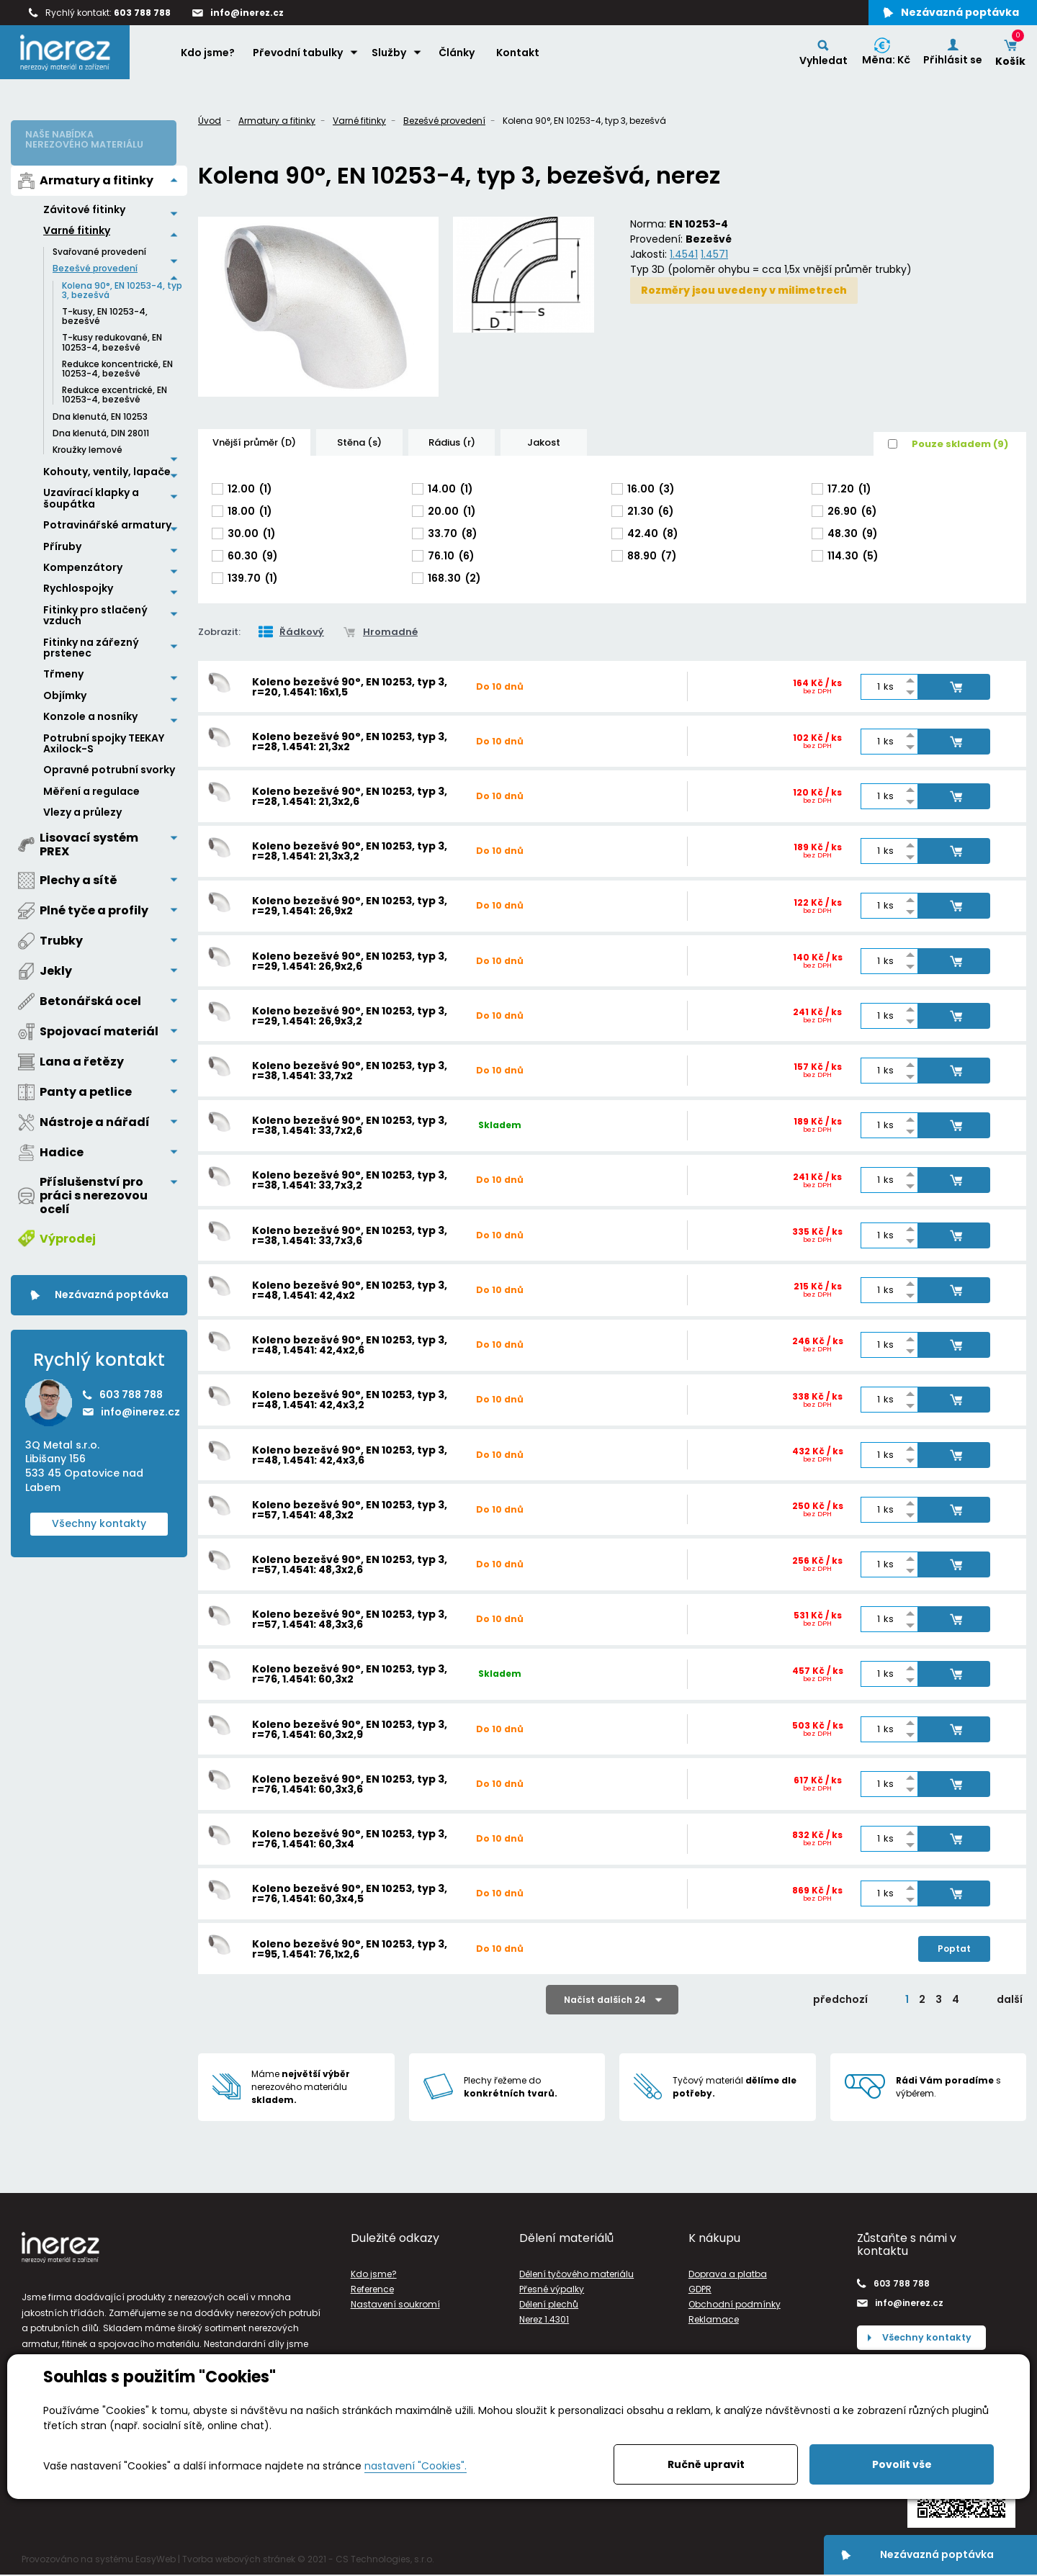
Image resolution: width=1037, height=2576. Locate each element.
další (1010, 1999)
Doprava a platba (727, 2274)
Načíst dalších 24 (605, 2000)
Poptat (954, 1948)
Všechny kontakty (99, 1514)
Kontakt (520, 58)
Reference (372, 2289)
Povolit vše (902, 2464)
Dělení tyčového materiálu (576, 2274)
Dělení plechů (548, 2304)
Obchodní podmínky (734, 2304)
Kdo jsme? (211, 58)
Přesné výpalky (551, 2289)
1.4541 (684, 254)
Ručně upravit (706, 2464)
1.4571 (714, 254)
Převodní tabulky (301, 58)
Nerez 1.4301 (544, 2319)
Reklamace (713, 2319)
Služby (391, 58)
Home (158, 57)
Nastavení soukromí (395, 2304)
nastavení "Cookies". (415, 2466)
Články (459, 58)
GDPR (699, 2289)
